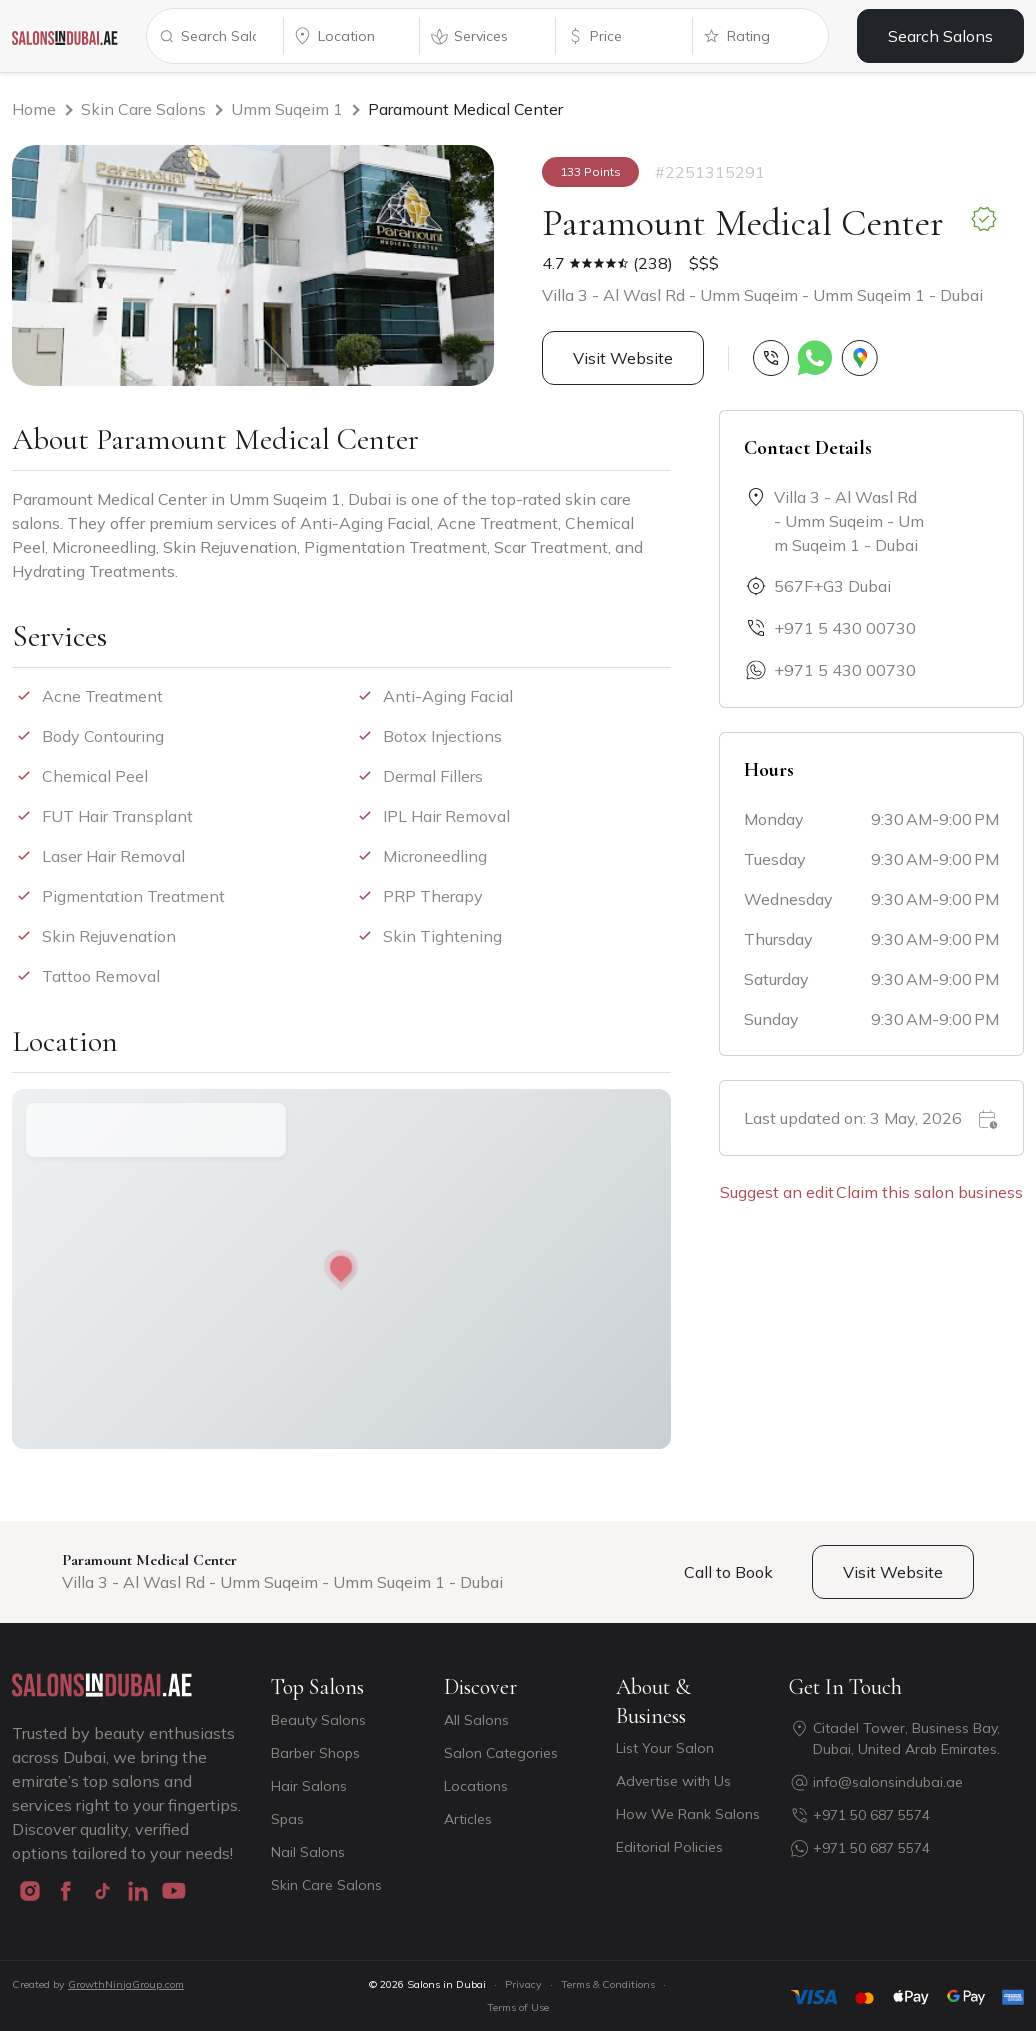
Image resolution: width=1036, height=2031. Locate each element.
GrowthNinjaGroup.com (126, 1984)
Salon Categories (501, 1753)
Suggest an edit (777, 1192)
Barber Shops (315, 1753)
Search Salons (940, 36)
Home (34, 109)
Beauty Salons (318, 1720)
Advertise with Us (673, 1781)
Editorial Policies (669, 1847)
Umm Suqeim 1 (287, 109)
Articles (468, 1819)
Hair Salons (309, 1786)
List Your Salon (665, 1748)
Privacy (523, 1984)
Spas (287, 1819)
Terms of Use (518, 2007)
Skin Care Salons (143, 109)
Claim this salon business (929, 1192)
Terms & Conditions (608, 1984)
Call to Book (728, 1572)
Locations (476, 1786)
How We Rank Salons (688, 1814)
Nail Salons (308, 1852)
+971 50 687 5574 (871, 1815)
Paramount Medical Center (465, 109)
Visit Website (623, 358)
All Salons (476, 1720)
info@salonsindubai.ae (888, 1782)
